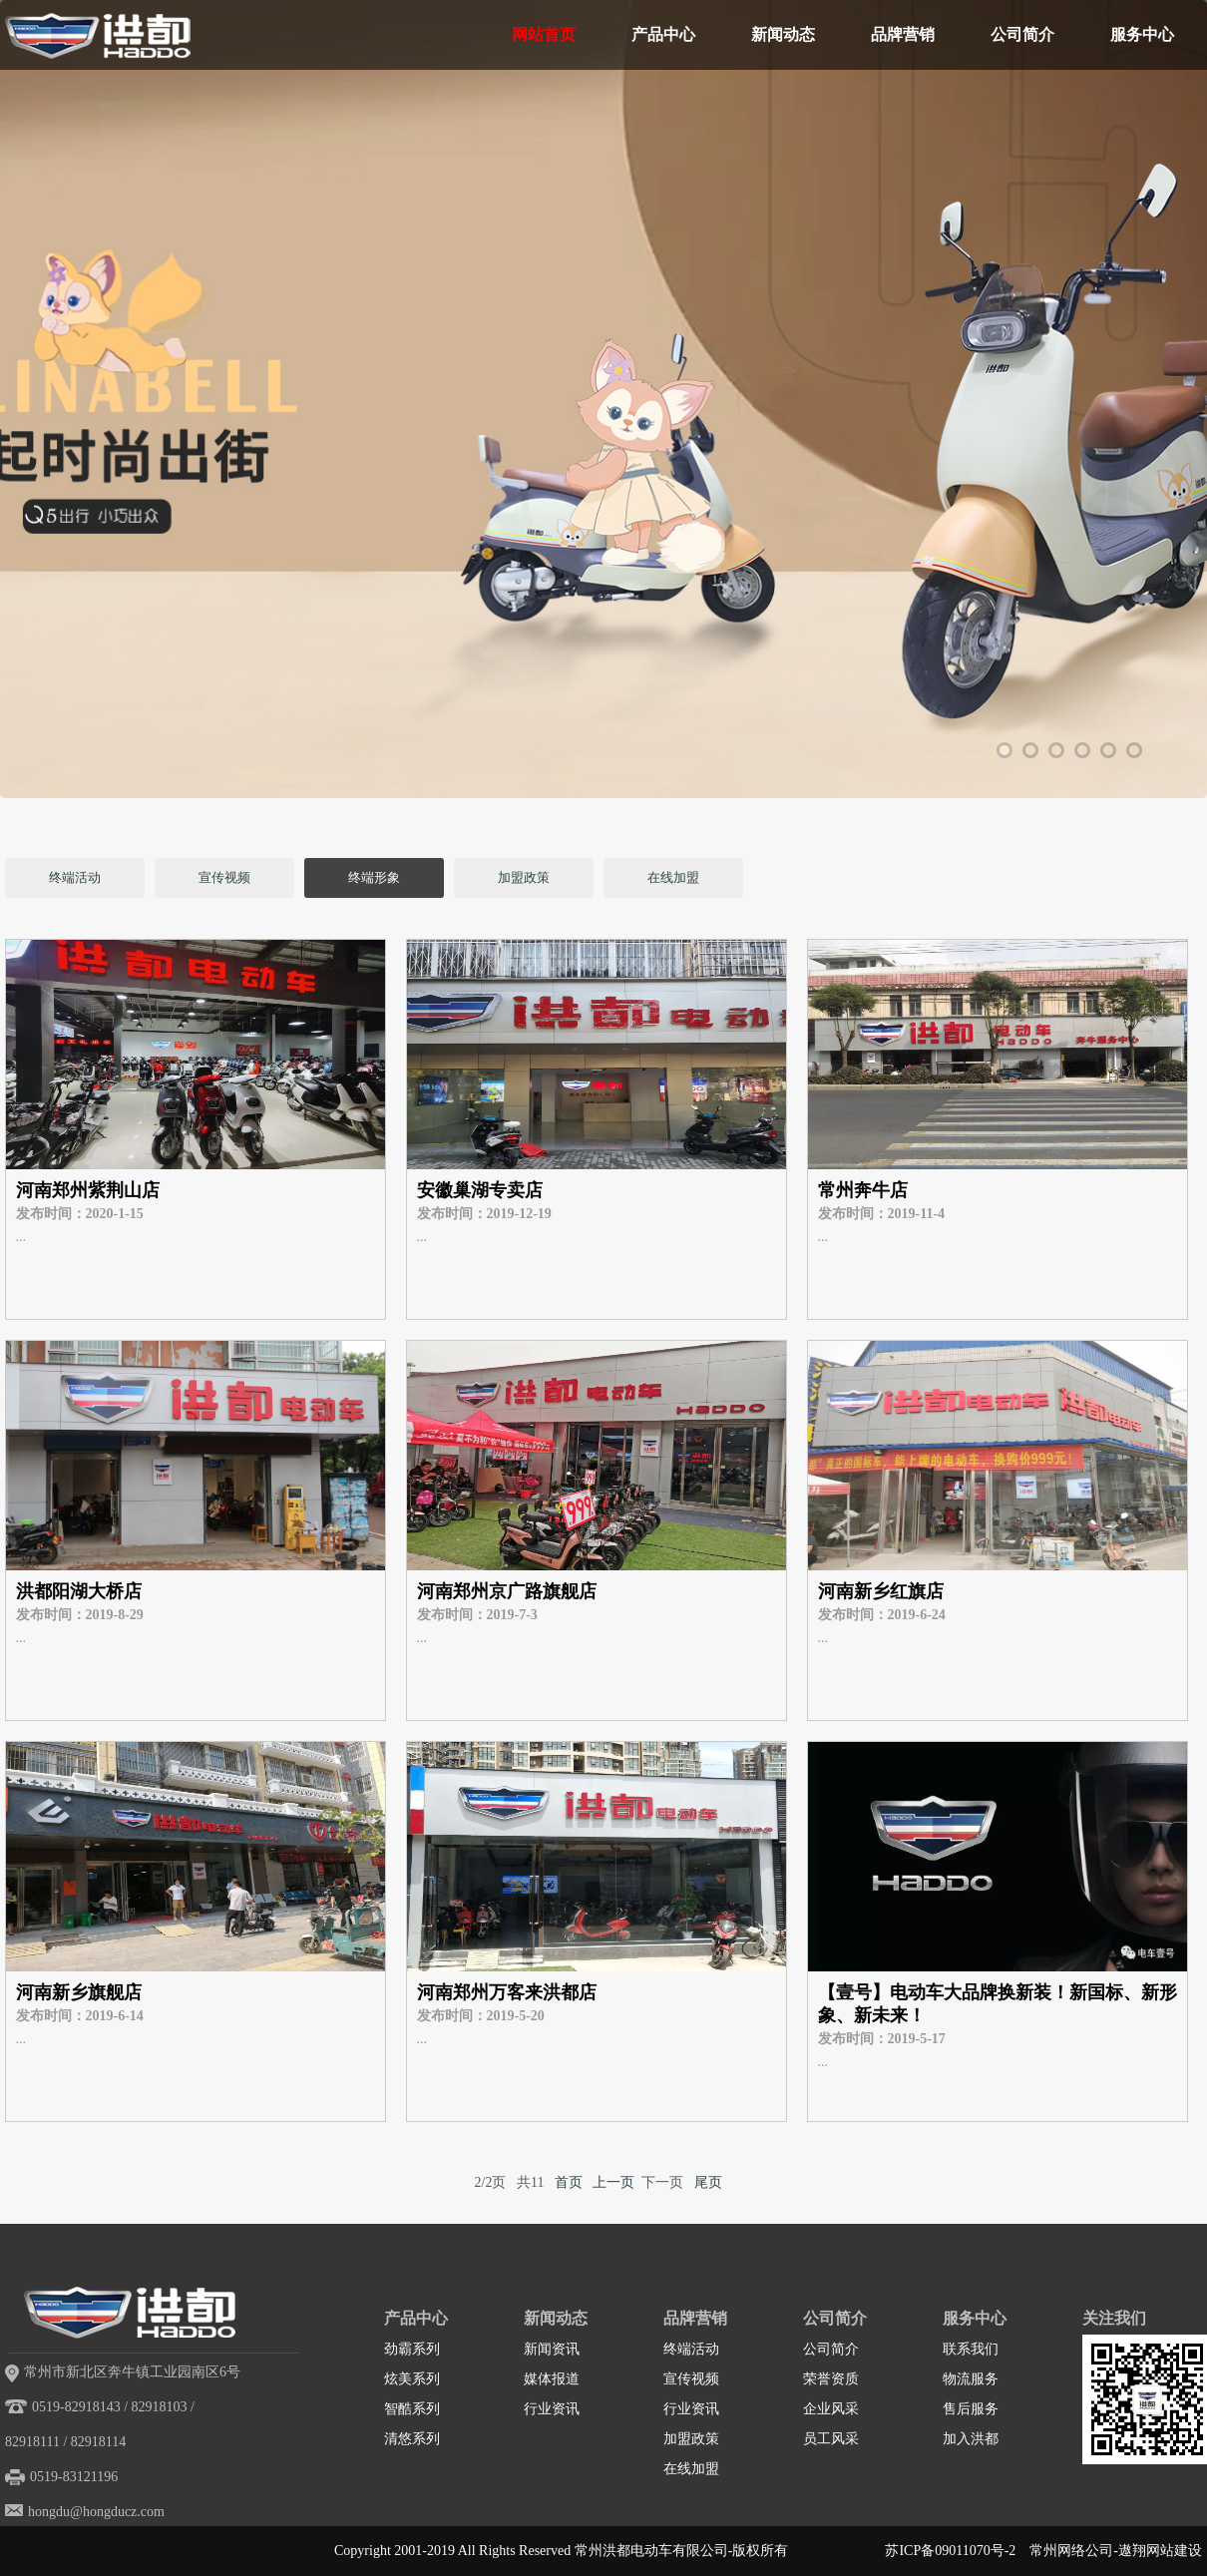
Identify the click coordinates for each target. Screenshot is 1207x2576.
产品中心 (663, 34)
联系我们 (971, 2349)
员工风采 (831, 2438)
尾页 (708, 2182)
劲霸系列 (412, 2349)
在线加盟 (673, 877)
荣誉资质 (831, 2378)
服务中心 (1142, 34)
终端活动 (75, 877)
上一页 (613, 2182)
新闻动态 (783, 34)
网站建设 (1174, 2550)
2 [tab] (1030, 750)
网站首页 (544, 34)
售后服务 (971, 2408)
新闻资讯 (552, 2349)
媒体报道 (552, 2378)
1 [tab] (1004, 750)
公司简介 (1022, 34)
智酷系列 (412, 2408)
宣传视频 (224, 877)
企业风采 (831, 2408)
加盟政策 (524, 877)
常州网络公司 (1071, 2550)
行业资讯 (552, 2408)
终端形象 (374, 877)
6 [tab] (1134, 750)
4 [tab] (1082, 750)
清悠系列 (412, 2438)
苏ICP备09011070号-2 (950, 2550)
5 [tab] (1108, 750)
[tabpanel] (603, 474)
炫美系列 (412, 2378)
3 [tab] (1056, 750)
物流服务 (971, 2378)
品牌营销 (903, 34)
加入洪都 (971, 2438)
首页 (569, 2182)
